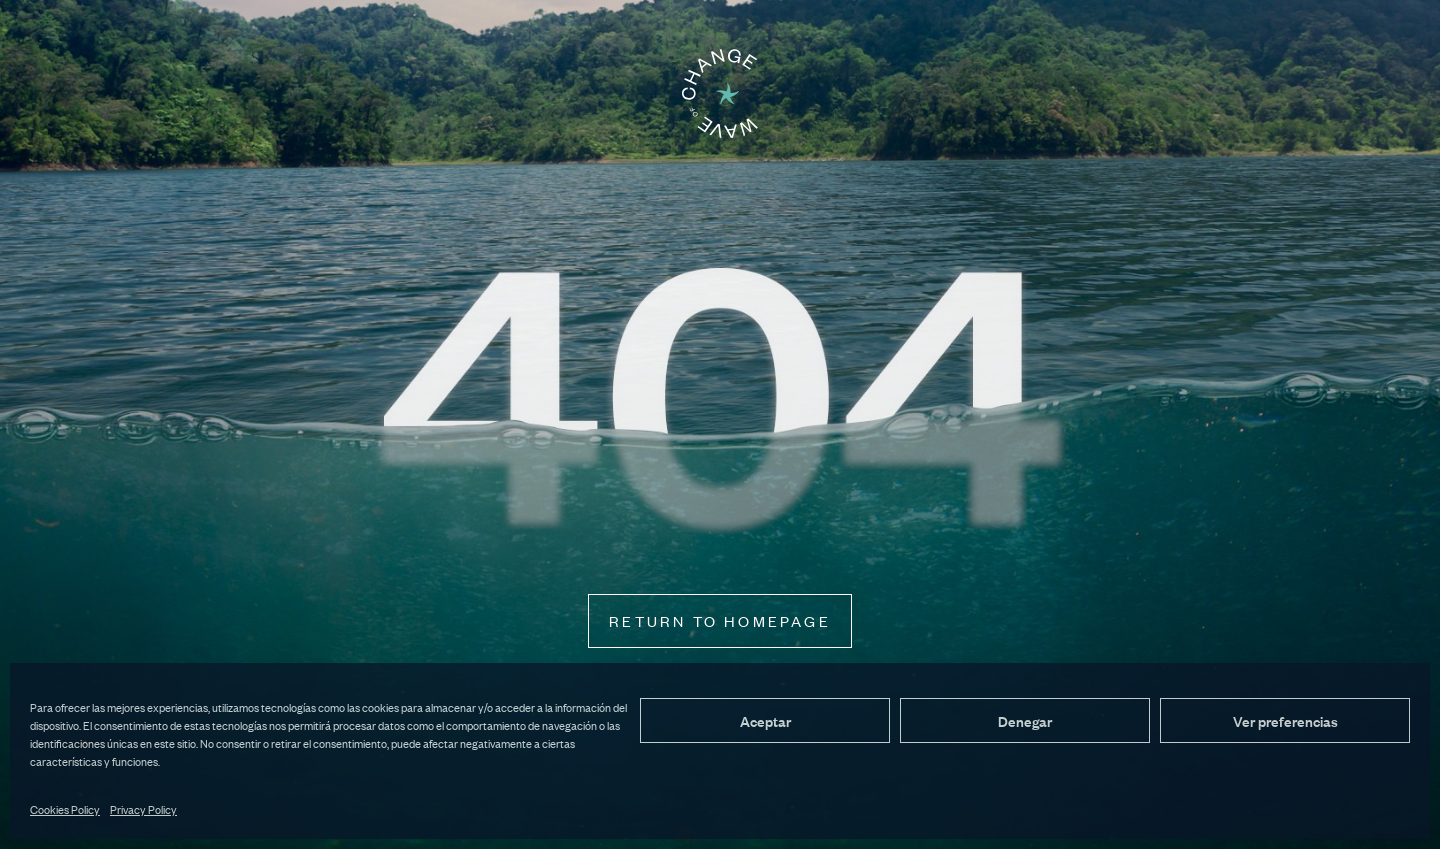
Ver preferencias (1285, 720)
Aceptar (765, 720)
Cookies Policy (65, 809)
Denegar (1025, 720)
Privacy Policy (143, 809)
